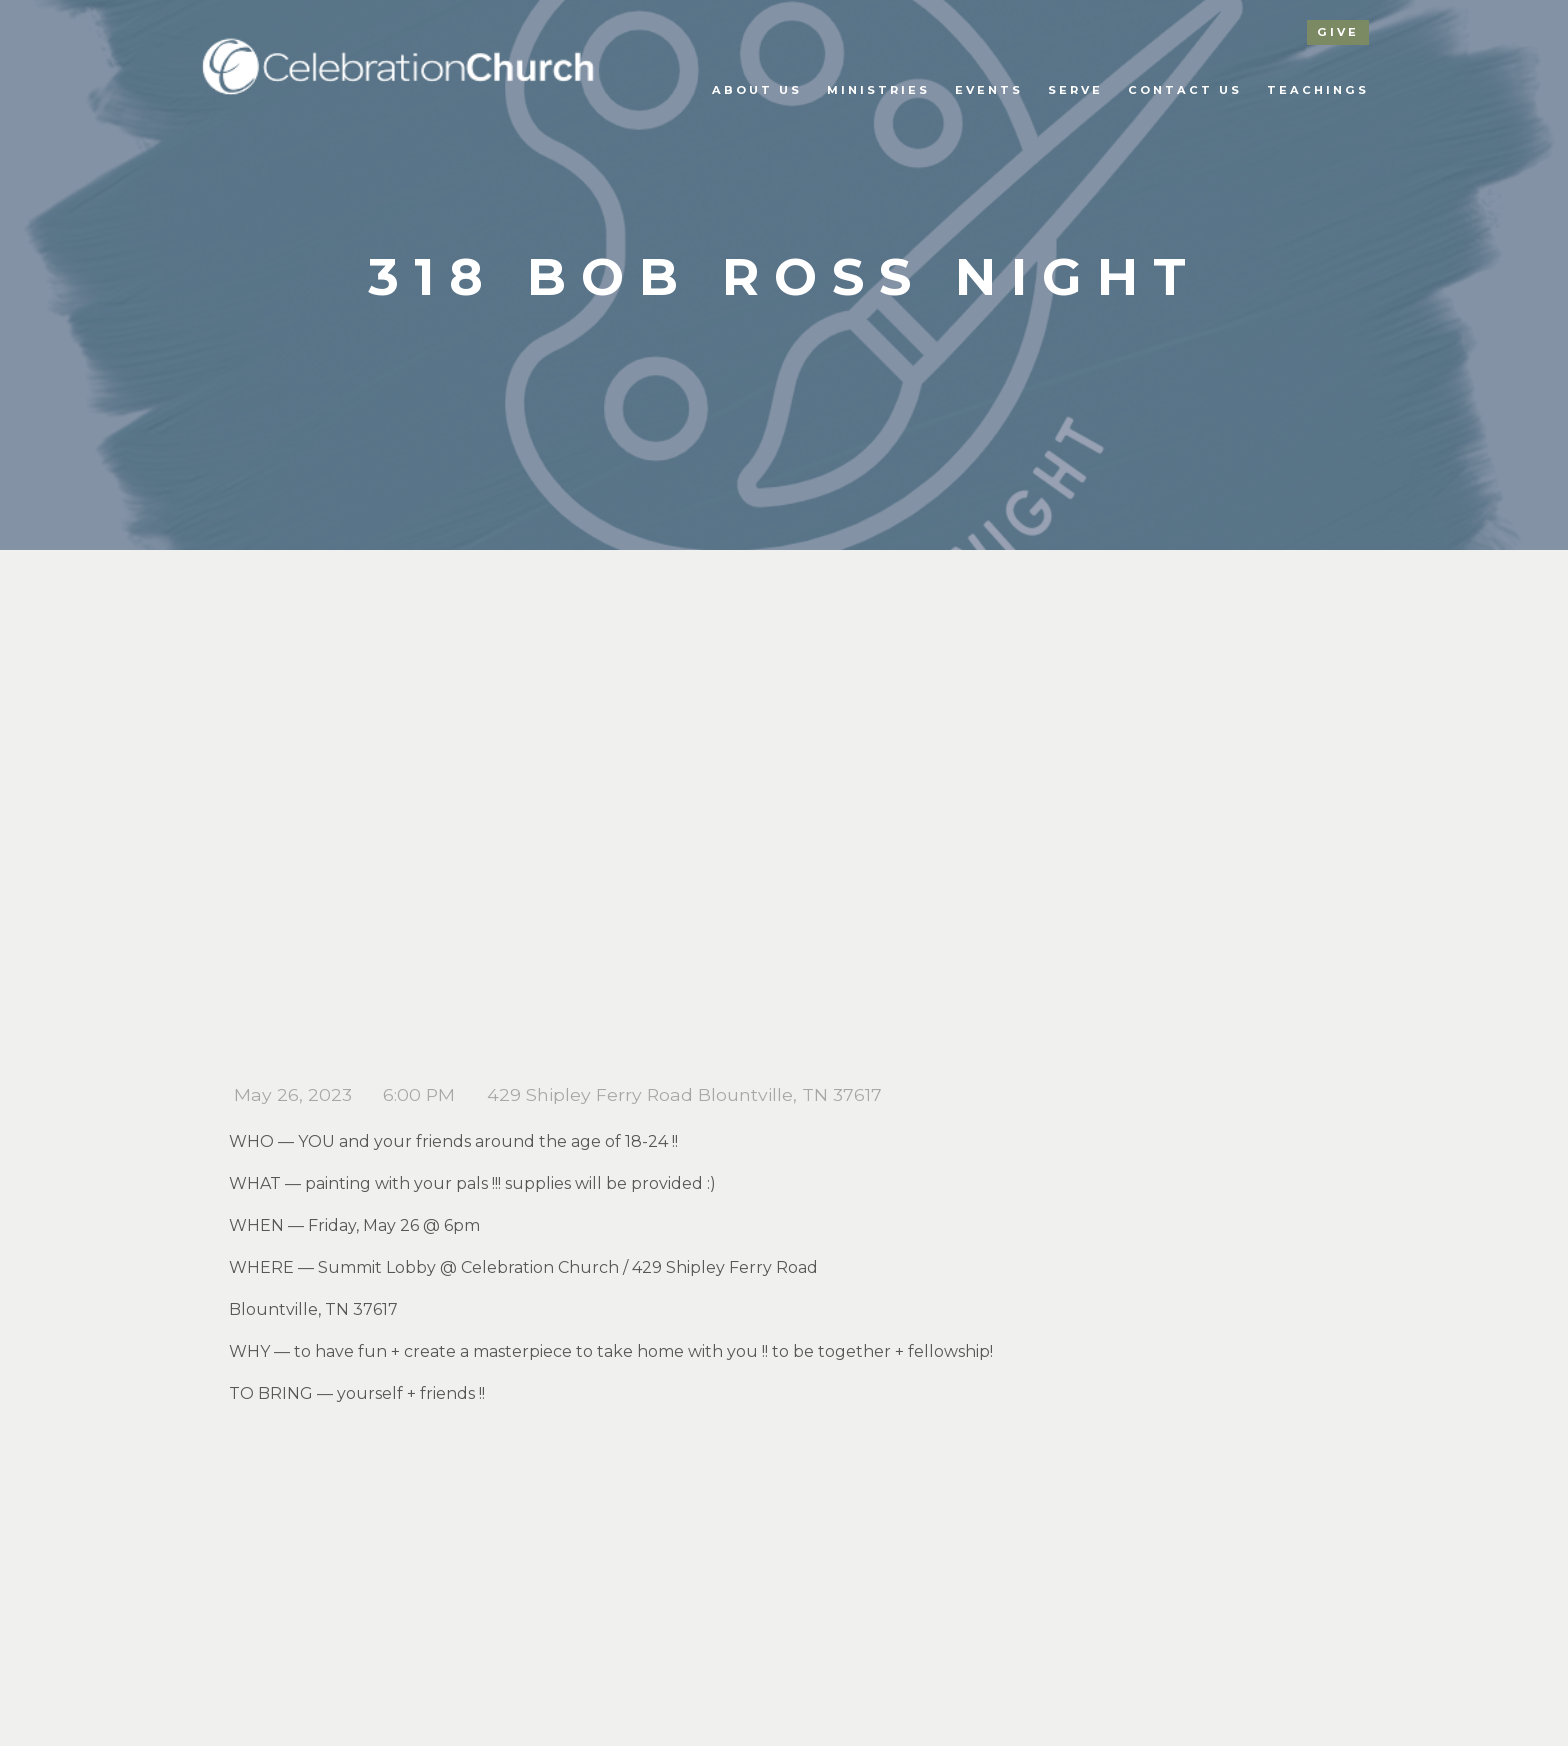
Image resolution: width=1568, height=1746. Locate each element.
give (1338, 32)
